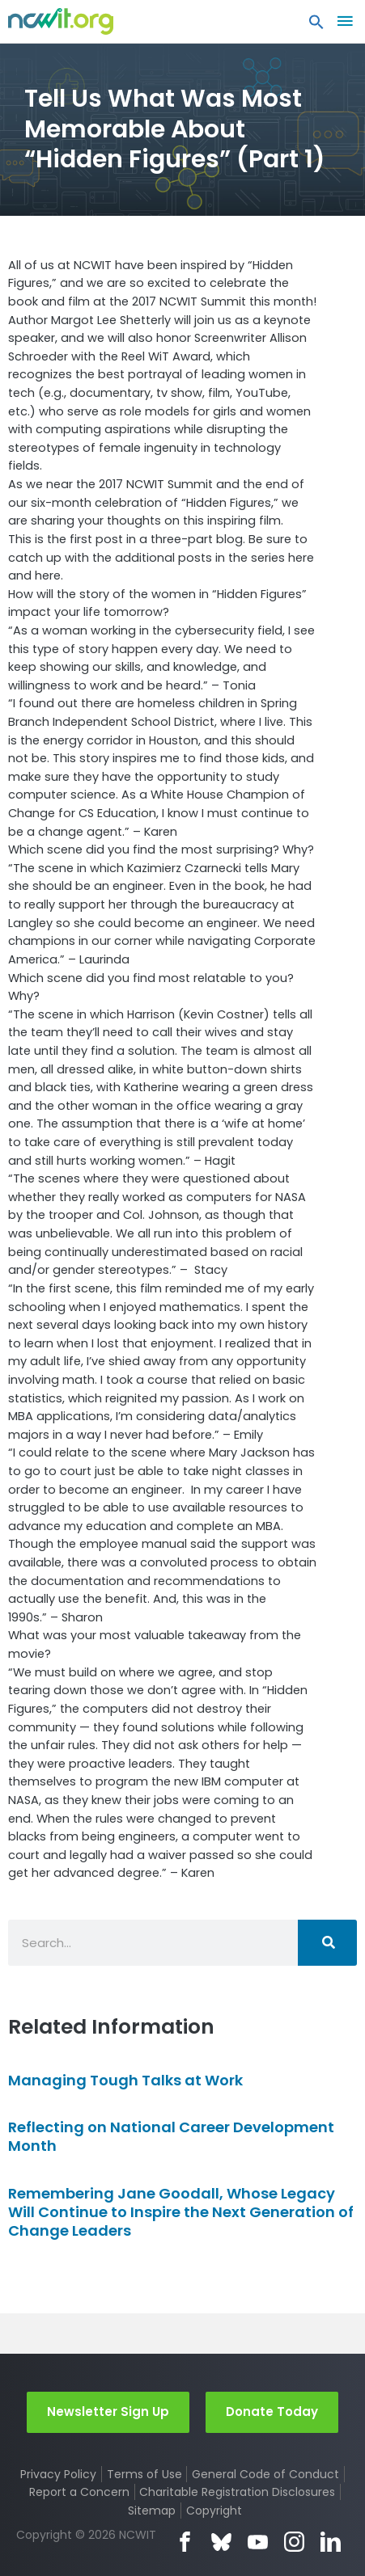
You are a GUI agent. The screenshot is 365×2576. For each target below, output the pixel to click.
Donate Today (272, 2411)
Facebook (185, 2542)
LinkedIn (330, 2542)
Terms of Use (144, 2474)
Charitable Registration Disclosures (237, 2492)
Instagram (294, 2542)
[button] (316, 26)
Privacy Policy (58, 2474)
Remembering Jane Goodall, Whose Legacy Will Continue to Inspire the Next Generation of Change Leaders (181, 2212)
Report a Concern (79, 2492)
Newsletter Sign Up (108, 2411)
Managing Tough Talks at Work (125, 2080)
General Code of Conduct (265, 2474)
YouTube (258, 2542)
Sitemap (152, 2510)
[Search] (327, 1943)
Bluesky (221, 2542)
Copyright (214, 2510)
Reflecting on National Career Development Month (171, 2136)
